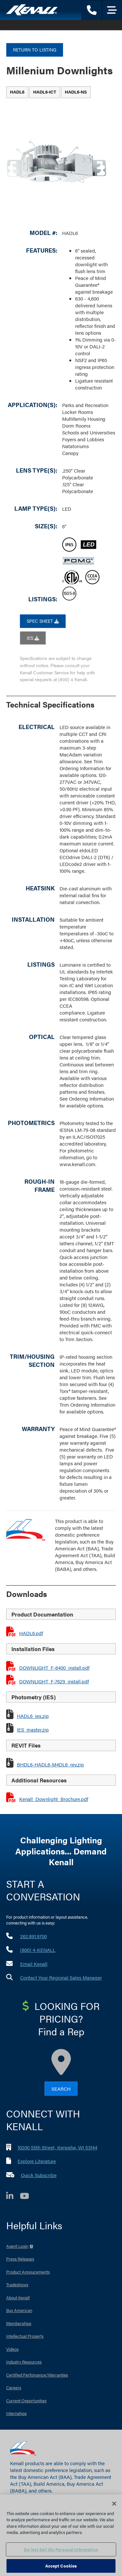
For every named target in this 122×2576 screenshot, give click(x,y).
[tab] (17, 92)
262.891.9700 (33, 1936)
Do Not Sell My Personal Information (61, 2549)
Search (61, 2088)
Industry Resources (24, 2362)
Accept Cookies (61, 2566)
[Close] (114, 2503)
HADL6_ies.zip (33, 1715)
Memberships (18, 2323)
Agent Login (17, 2246)
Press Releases (20, 2259)
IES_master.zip (33, 1729)
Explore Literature (37, 2161)
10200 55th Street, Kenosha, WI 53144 (57, 2147)
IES (33, 638)
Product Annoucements (28, 2272)
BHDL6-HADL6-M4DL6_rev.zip (50, 1764)
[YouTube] (27, 2196)
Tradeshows (17, 2284)
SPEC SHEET (43, 621)
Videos (12, 2349)
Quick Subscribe (39, 2175)
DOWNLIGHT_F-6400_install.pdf (54, 1667)
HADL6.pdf (31, 1633)
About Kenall (18, 2297)
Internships (16, 2413)
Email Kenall (33, 1963)
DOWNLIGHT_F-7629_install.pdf (54, 1681)
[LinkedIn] (13, 2196)
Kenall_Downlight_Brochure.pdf (53, 1798)
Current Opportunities (26, 2400)
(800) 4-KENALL (37, 1949)
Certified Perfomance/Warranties (37, 2375)
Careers (13, 2387)
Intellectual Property (25, 2336)
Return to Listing (34, 49)
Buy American (19, 2310)
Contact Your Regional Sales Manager (61, 1977)
